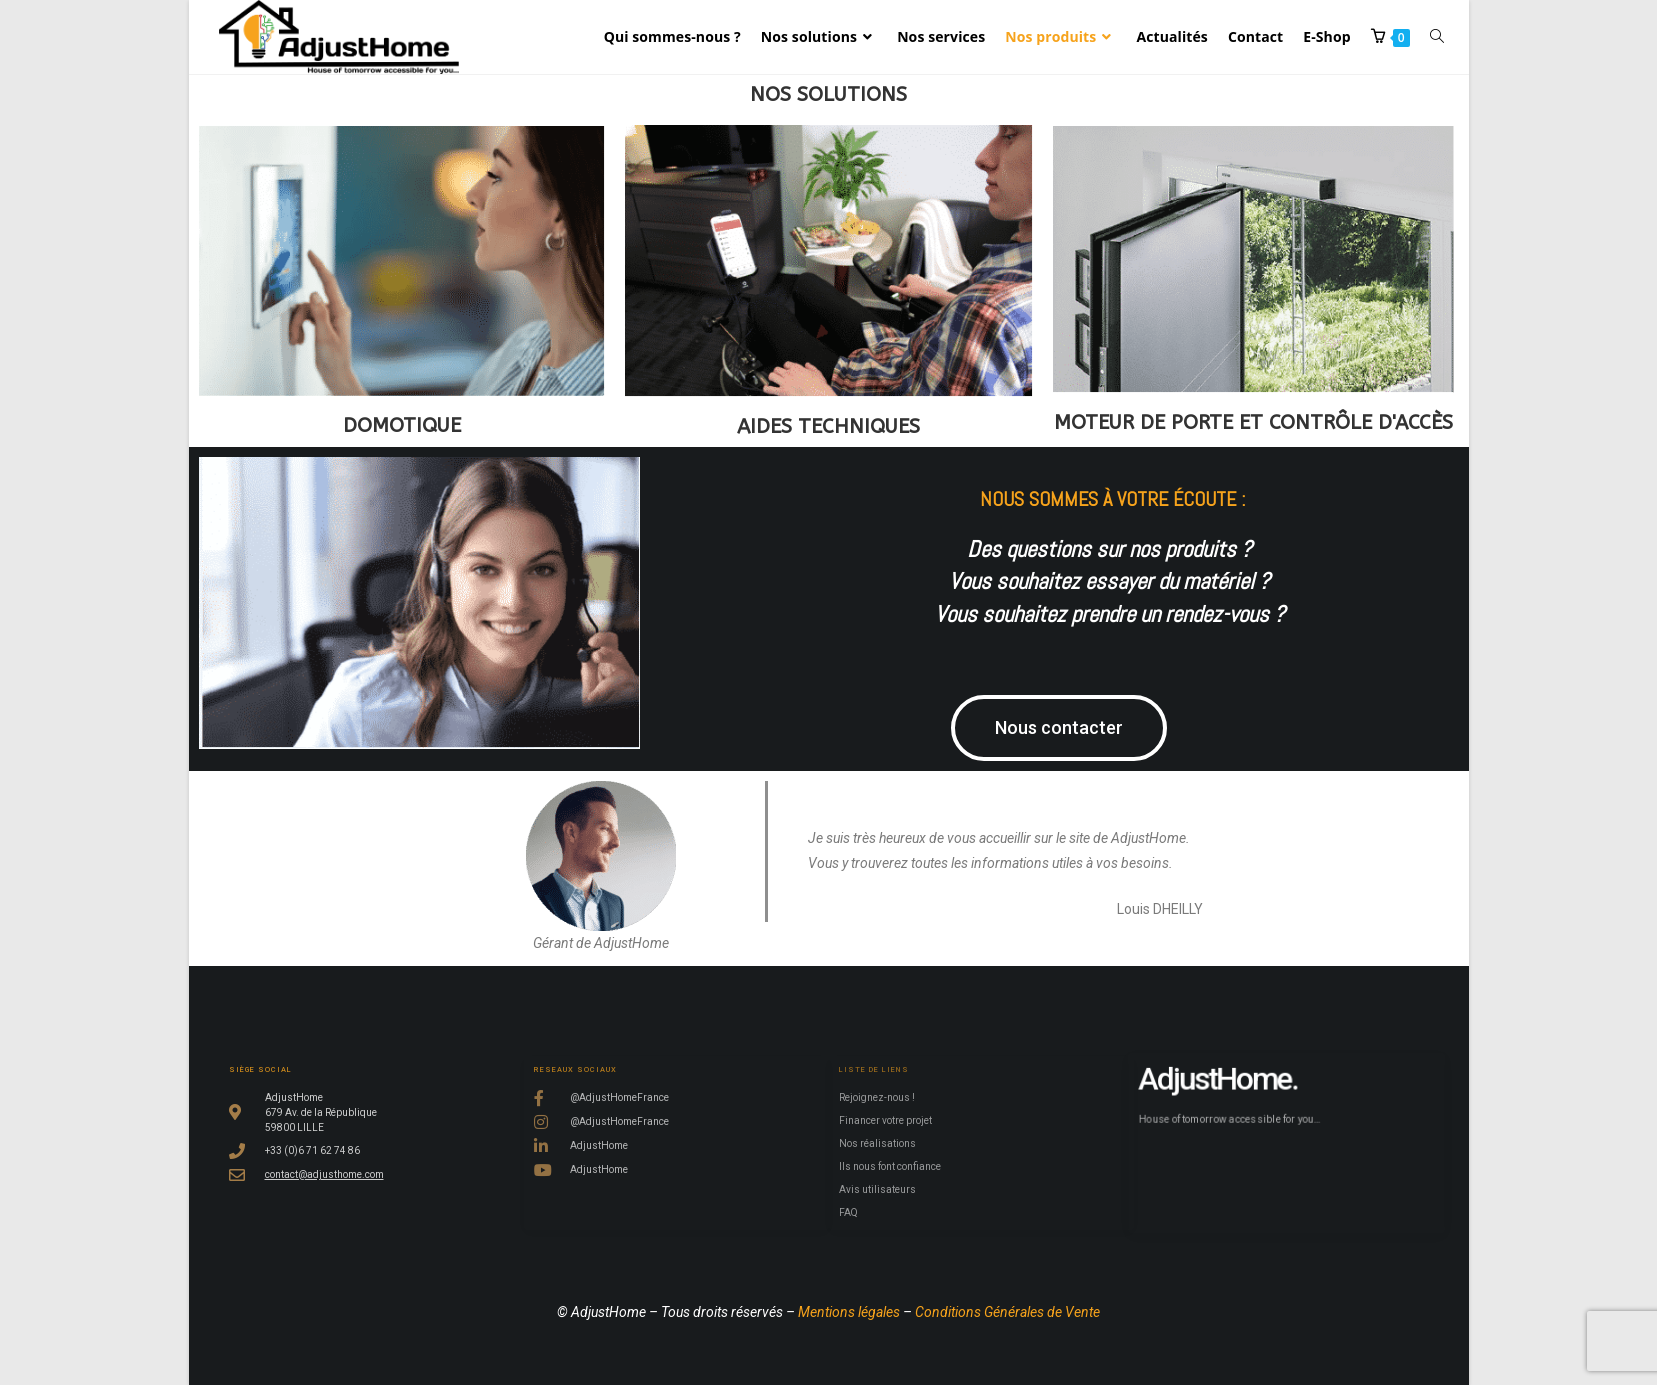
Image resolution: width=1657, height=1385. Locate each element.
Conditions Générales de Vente (1007, 1312)
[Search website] (1437, 37)
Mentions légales (849, 1312)
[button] (1079, 728)
